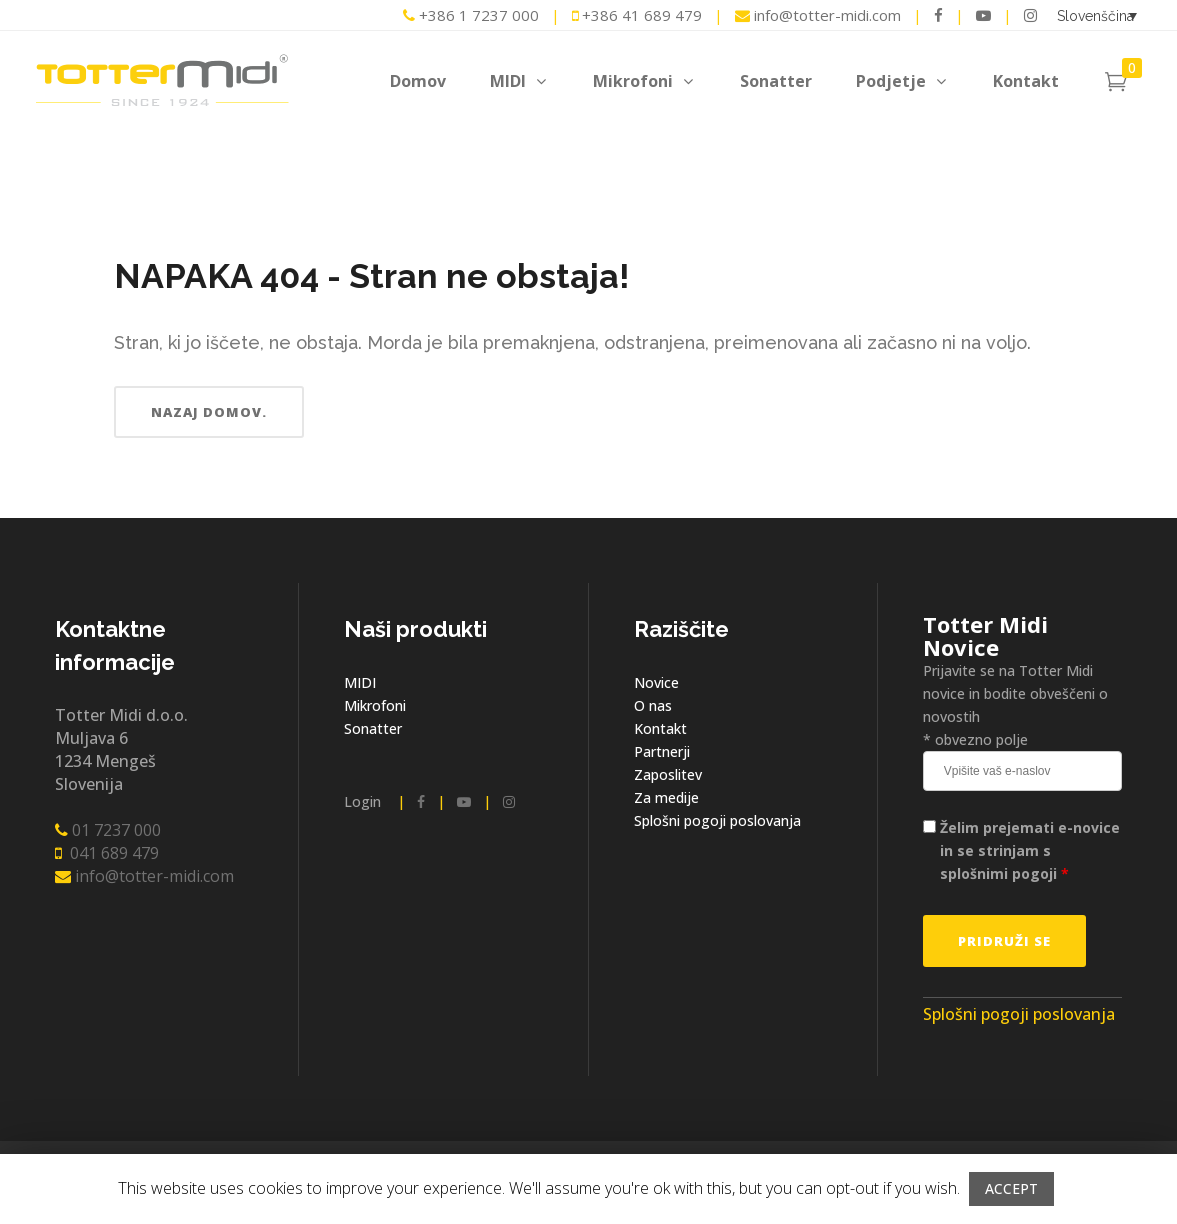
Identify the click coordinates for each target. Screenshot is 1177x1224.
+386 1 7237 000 (471, 15)
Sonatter (373, 728)
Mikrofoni (375, 705)
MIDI (360, 682)
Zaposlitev (668, 774)
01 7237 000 (108, 830)
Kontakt (660, 728)
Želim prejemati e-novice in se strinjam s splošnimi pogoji (1030, 850)
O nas (653, 705)
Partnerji (662, 751)
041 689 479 (107, 853)
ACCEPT (1011, 1188)
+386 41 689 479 (637, 15)
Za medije (666, 797)
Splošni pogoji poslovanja (717, 820)
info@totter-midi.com (820, 15)
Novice (656, 682)
